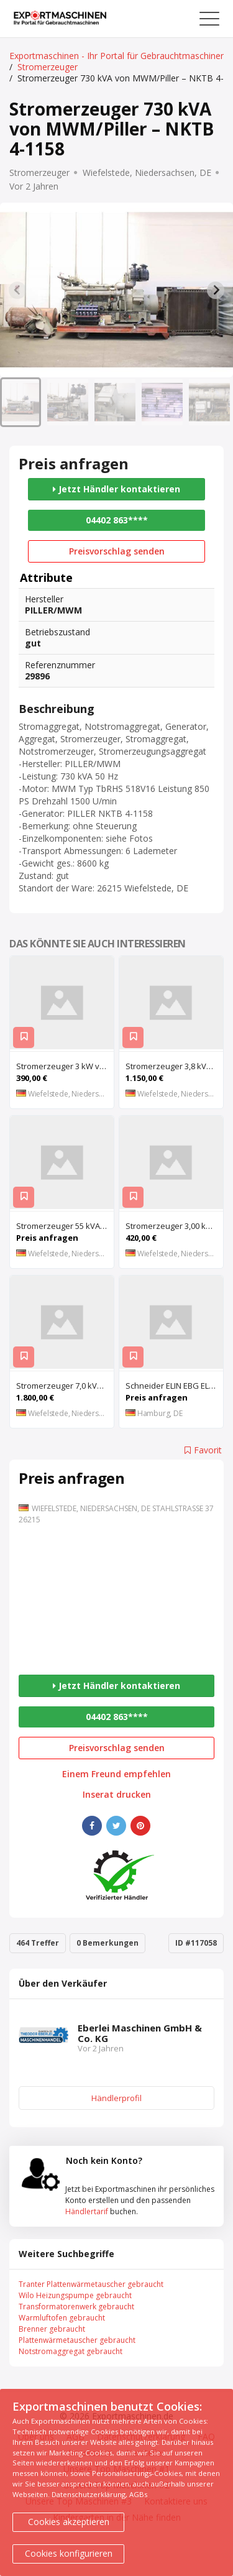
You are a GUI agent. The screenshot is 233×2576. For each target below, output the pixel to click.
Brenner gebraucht (52, 2329)
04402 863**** (117, 520)
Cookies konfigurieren (68, 2553)
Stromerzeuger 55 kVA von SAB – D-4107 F (65, 1226)
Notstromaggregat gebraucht (70, 2351)
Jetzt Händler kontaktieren (116, 489)
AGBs (138, 2494)
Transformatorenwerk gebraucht (76, 2306)
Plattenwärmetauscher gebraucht (77, 2340)
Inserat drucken (117, 1794)
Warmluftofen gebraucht (62, 2317)
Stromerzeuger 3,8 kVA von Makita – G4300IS (174, 1066)
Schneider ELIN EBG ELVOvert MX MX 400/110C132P (174, 1386)
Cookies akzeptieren (68, 2522)
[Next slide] (215, 290)
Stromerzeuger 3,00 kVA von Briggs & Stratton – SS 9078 (174, 1226)
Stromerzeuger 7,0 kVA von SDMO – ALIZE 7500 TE (65, 1386)
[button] (20, 402)
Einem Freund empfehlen (116, 1774)
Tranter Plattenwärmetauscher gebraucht (91, 2284)
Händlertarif (86, 2211)
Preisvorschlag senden (117, 551)
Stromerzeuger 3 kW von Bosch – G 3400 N (65, 1066)
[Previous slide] (17, 290)
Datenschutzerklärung (89, 2494)
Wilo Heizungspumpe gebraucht (75, 2295)
